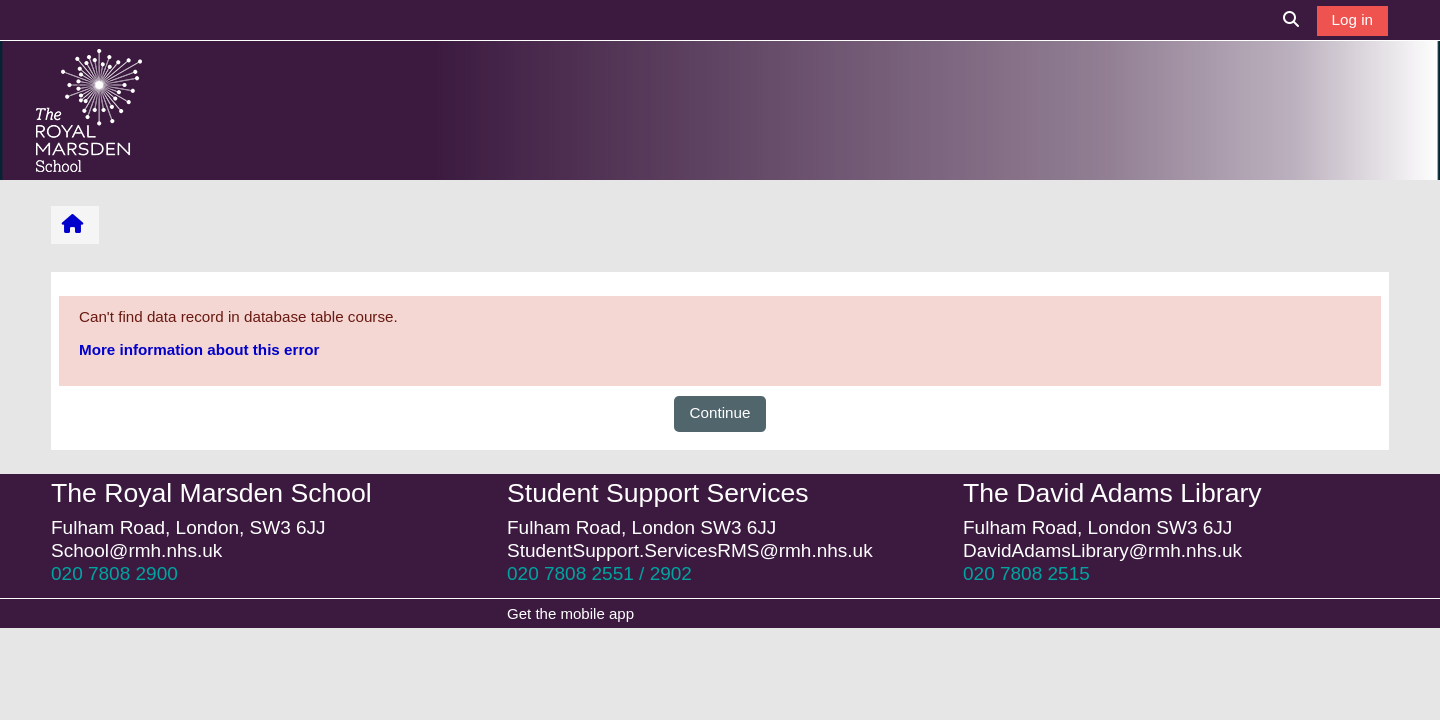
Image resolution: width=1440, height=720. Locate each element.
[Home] (89, 109)
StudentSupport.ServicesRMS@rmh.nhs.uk (690, 550)
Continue (720, 412)
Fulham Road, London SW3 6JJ (641, 527)
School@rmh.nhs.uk (136, 550)
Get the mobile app (570, 613)
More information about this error (199, 349)
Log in (1352, 19)
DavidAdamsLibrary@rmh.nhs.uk (1102, 550)
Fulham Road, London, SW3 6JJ (188, 527)
